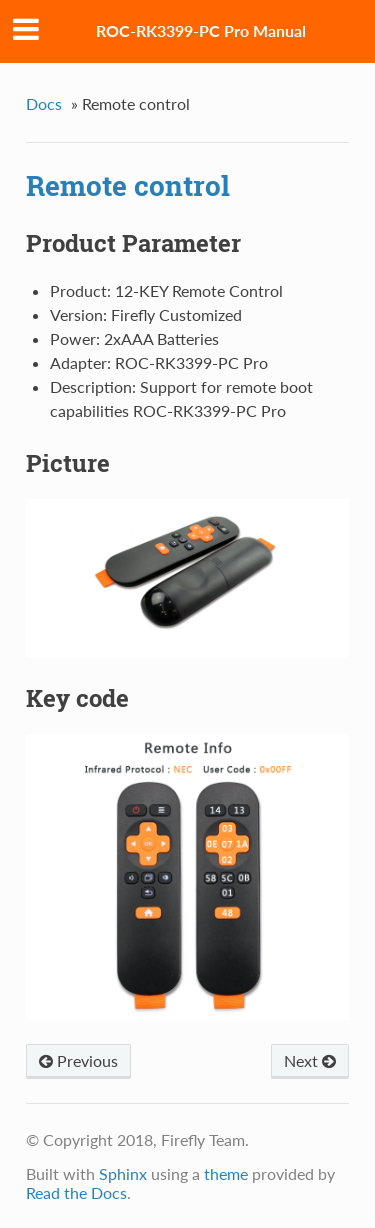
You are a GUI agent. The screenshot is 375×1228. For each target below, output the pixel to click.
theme (226, 1173)
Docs (44, 103)
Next (310, 1060)
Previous (78, 1060)
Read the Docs (76, 1192)
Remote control (128, 185)
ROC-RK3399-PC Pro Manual (201, 30)
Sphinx (123, 1173)
